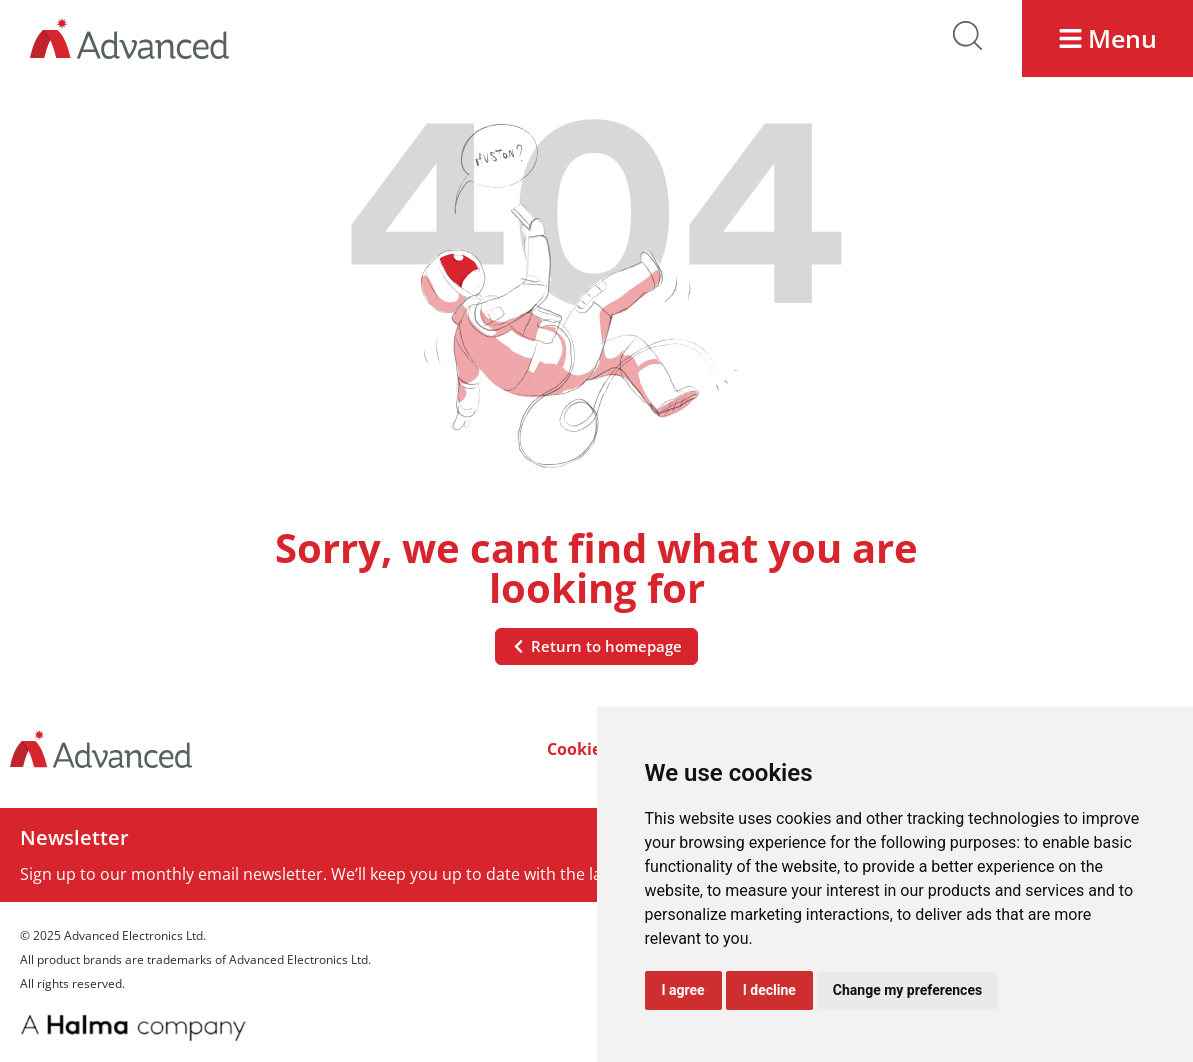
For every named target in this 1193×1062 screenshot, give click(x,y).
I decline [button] (769, 990)
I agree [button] (683, 990)
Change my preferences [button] (907, 990)
